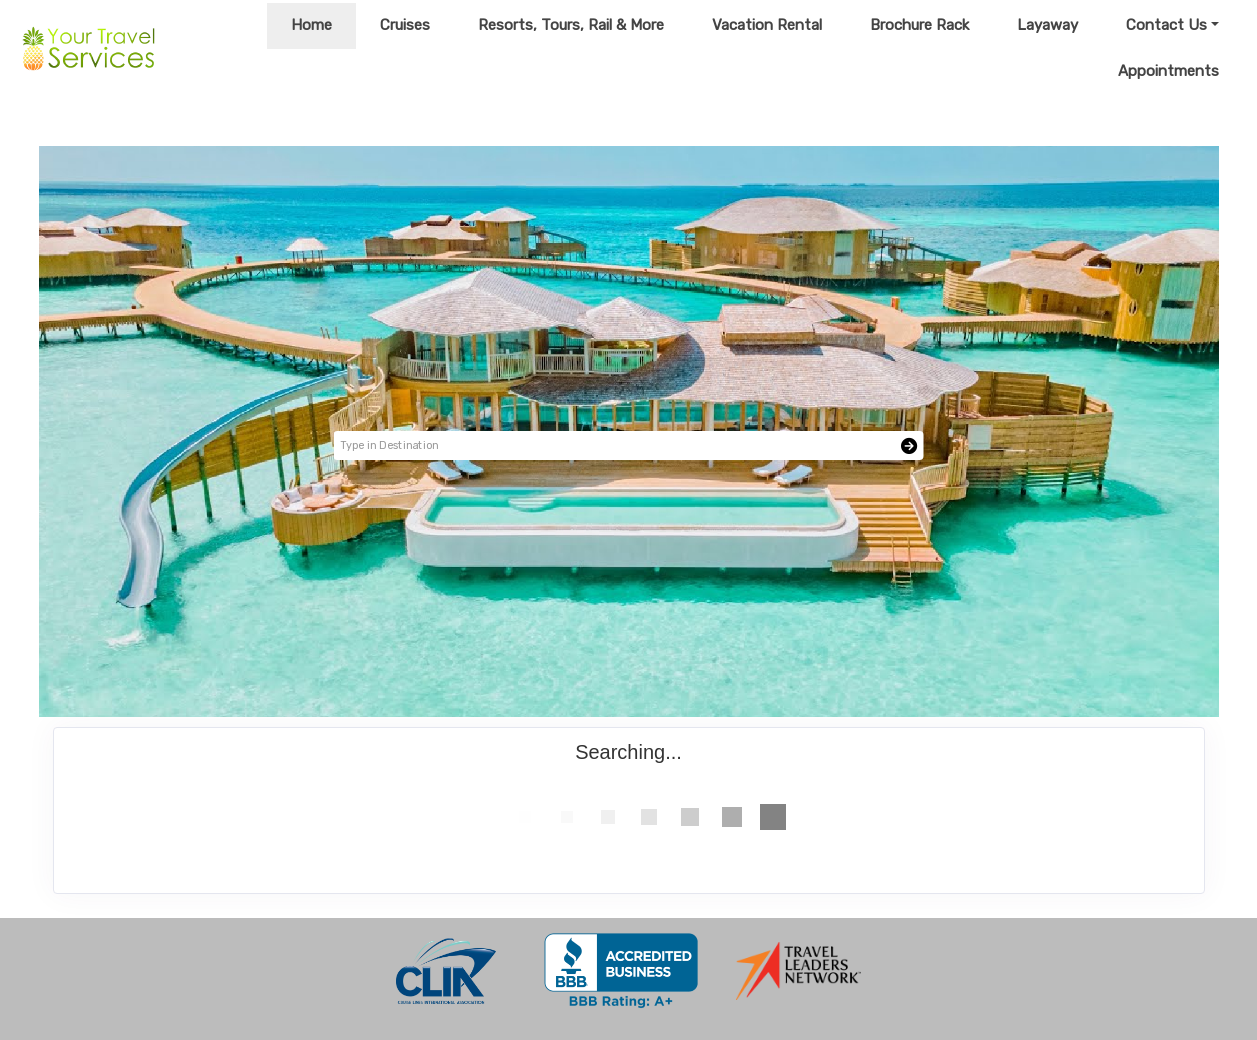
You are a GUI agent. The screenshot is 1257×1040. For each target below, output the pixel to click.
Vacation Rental (767, 25)
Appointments (1168, 71)
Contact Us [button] (1166, 25)
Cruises (405, 25)
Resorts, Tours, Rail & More (571, 25)
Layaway (1047, 25)
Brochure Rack (919, 25)
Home (311, 25)
